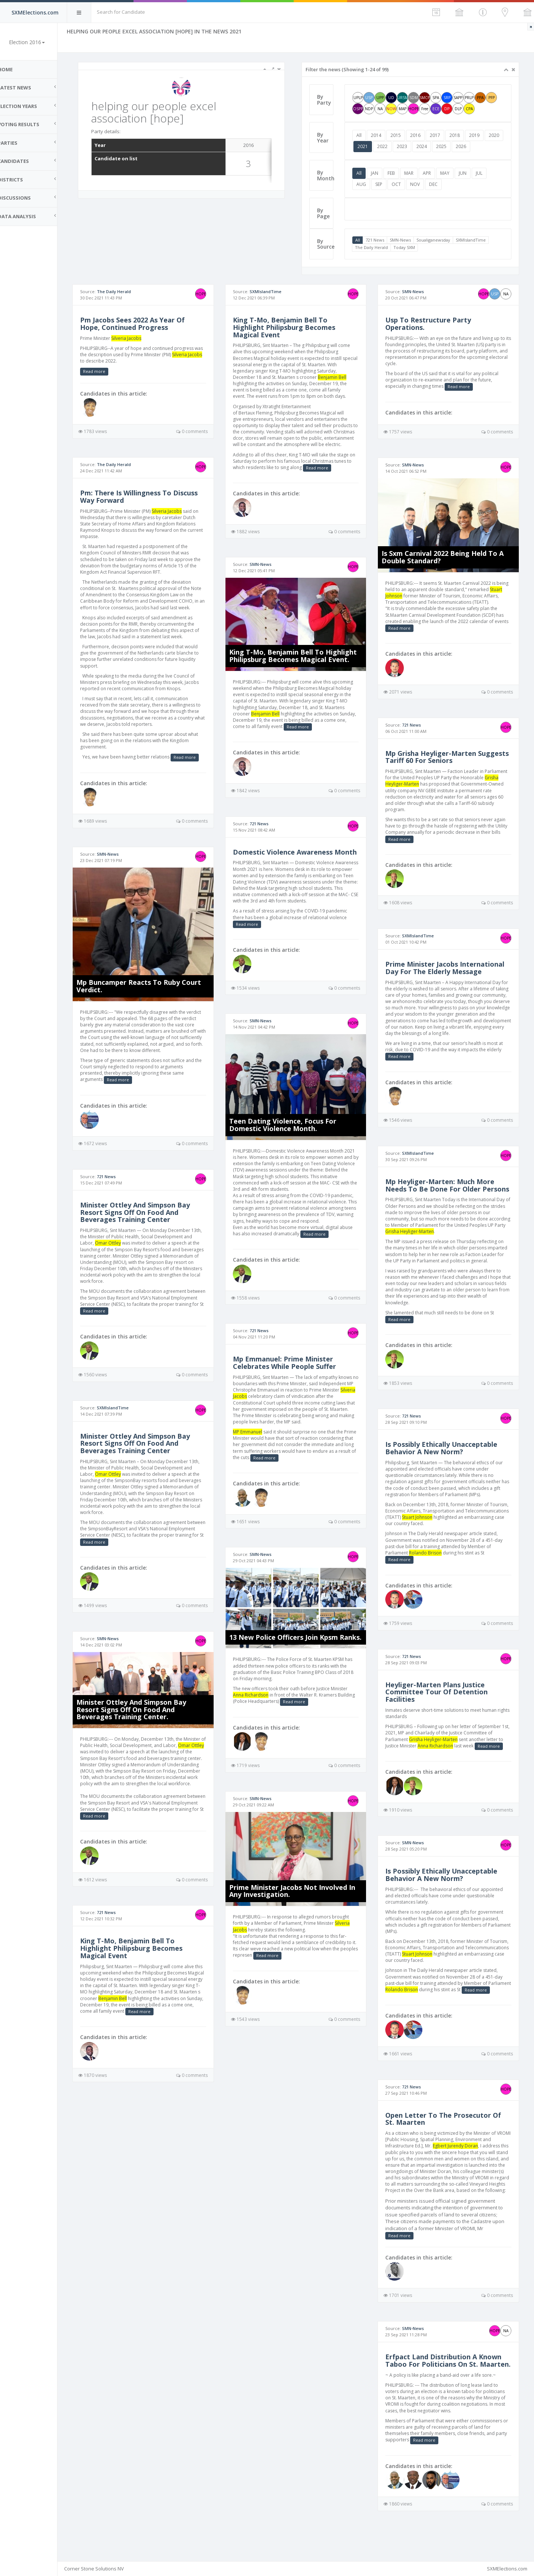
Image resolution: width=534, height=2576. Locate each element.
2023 (424, 146)
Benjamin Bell (189, 2000)
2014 (380, 135)
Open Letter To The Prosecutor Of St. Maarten (446, 2136)
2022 (405, 146)
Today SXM (408, 247)
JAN (378, 173)
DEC (437, 184)
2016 (419, 135)
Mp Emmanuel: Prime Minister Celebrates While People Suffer (290, 1378)
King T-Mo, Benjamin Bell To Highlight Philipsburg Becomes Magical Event (141, 1950)
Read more (104, 371)
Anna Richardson (257, 1708)
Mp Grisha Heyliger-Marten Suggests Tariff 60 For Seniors (438, 755)
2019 (478, 135)
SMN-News (404, 240)
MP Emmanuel (253, 1447)
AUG (365, 184)
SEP (382, 184)
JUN (467, 173)
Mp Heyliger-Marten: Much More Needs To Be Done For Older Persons (443, 1193)
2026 (483, 146)
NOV (419, 184)
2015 (400, 135)
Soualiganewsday (437, 240)
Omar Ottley (118, 1240)
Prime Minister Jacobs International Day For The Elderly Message (448, 965)
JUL (483, 173)
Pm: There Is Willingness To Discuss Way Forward (148, 496)
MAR (413, 173)
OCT (400, 184)
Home (14, 69)
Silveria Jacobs (136, 338)
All (363, 135)
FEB (395, 173)
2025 (464, 146)
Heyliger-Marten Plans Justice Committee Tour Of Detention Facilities (440, 1703)
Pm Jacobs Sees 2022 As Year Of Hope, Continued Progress (142, 323)
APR (431, 173)
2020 (365, 146)
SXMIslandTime (475, 240)
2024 (444, 146)
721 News (379, 240)
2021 (385, 146)
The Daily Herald (375, 247)
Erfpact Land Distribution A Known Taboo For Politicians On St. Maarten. (447, 2388)
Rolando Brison (428, 1564)
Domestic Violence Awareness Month (289, 860)
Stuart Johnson (404, 593)
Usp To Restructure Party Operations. (431, 323)
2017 (439, 135)
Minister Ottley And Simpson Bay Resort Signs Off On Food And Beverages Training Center (145, 1209)
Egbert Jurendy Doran (458, 2164)
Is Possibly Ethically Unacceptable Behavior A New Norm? (445, 1460)
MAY (449, 173)
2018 (459, 135)
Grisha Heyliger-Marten (450, 1243)
